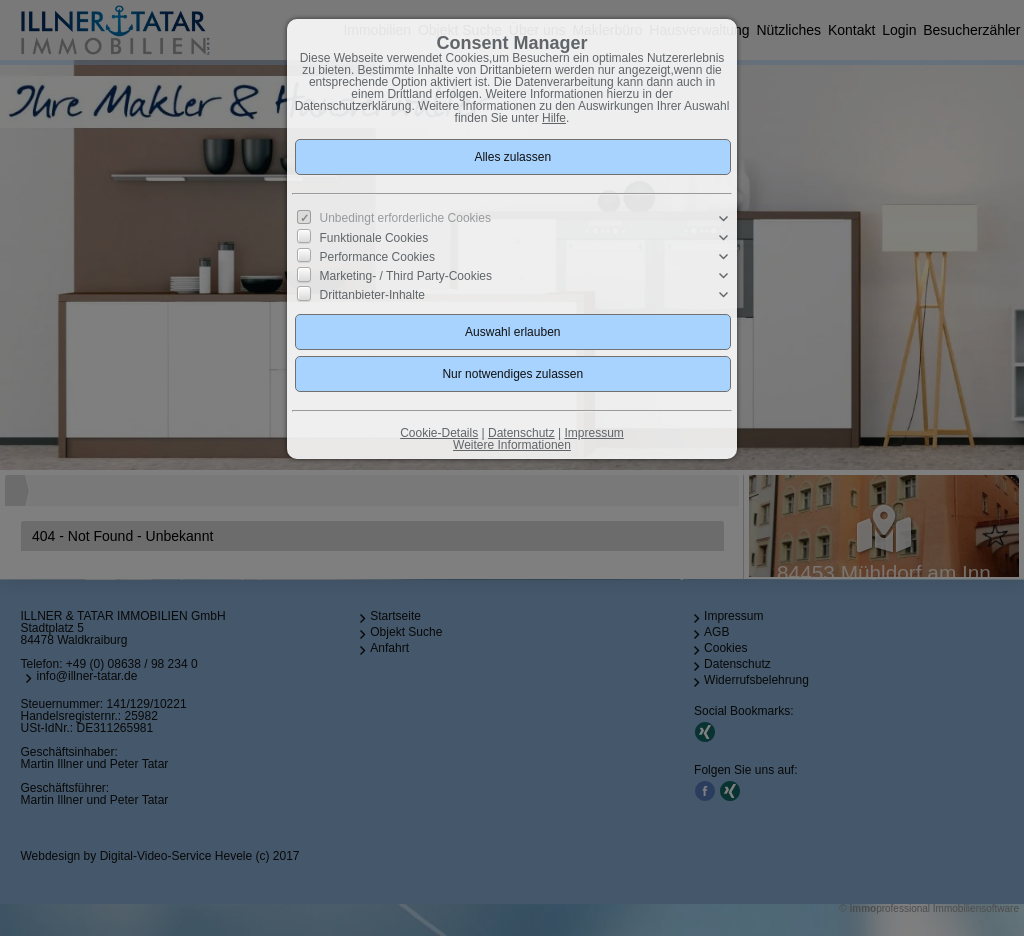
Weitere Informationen (512, 445)
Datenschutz (521, 433)
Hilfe (554, 118)
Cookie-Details (439, 433)
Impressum (593, 433)
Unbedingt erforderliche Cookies (405, 218)
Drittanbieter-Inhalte (372, 295)
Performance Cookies (377, 257)
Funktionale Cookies (374, 238)
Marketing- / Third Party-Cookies (406, 276)
